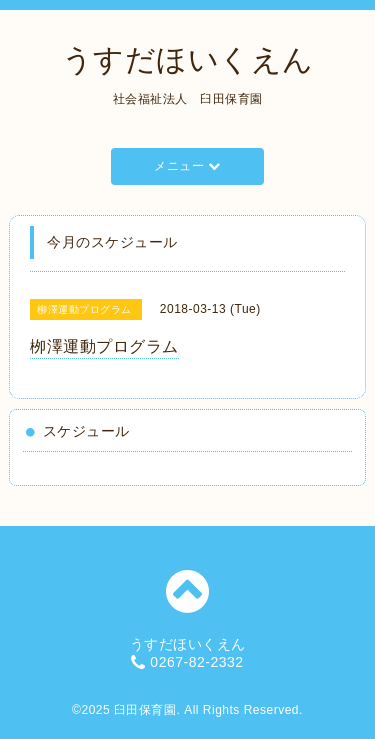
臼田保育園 (145, 710)
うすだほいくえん (188, 59)
